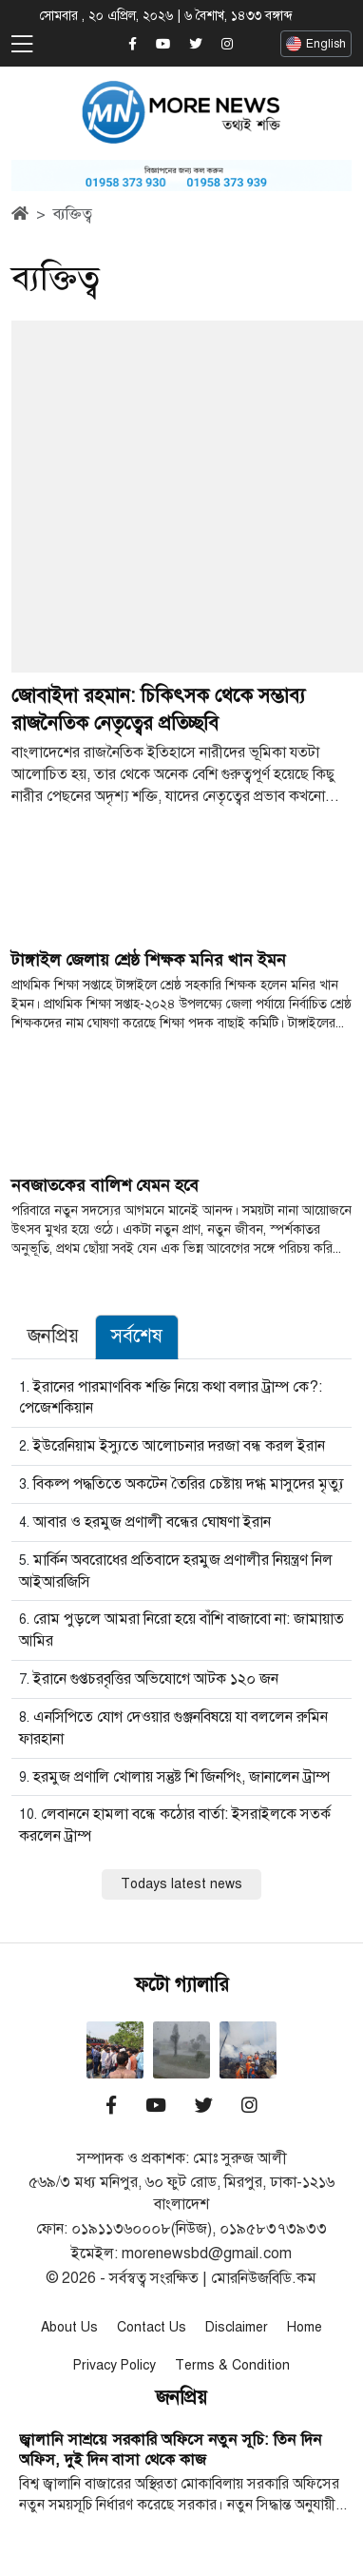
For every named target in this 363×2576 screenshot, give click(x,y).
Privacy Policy (114, 2365)
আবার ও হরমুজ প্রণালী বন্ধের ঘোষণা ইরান (152, 1522)
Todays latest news (181, 1884)
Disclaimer (236, 2327)
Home (304, 2327)
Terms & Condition (232, 2365)
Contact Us (151, 2327)
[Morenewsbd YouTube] (163, 44)
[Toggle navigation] (21, 44)
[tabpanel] (181, 1637)
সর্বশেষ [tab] (136, 1336)
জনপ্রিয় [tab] (53, 1336)
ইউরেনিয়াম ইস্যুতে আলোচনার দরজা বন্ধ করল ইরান (179, 1445)
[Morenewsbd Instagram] (227, 44)
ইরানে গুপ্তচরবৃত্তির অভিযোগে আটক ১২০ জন (155, 1678)
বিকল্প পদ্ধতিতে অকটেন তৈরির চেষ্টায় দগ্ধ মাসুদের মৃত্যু (188, 1483)
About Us (69, 2327)
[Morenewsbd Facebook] (132, 44)
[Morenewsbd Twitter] (195, 44)
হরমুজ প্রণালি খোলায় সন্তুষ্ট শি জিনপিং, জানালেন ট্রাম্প (181, 1776)
